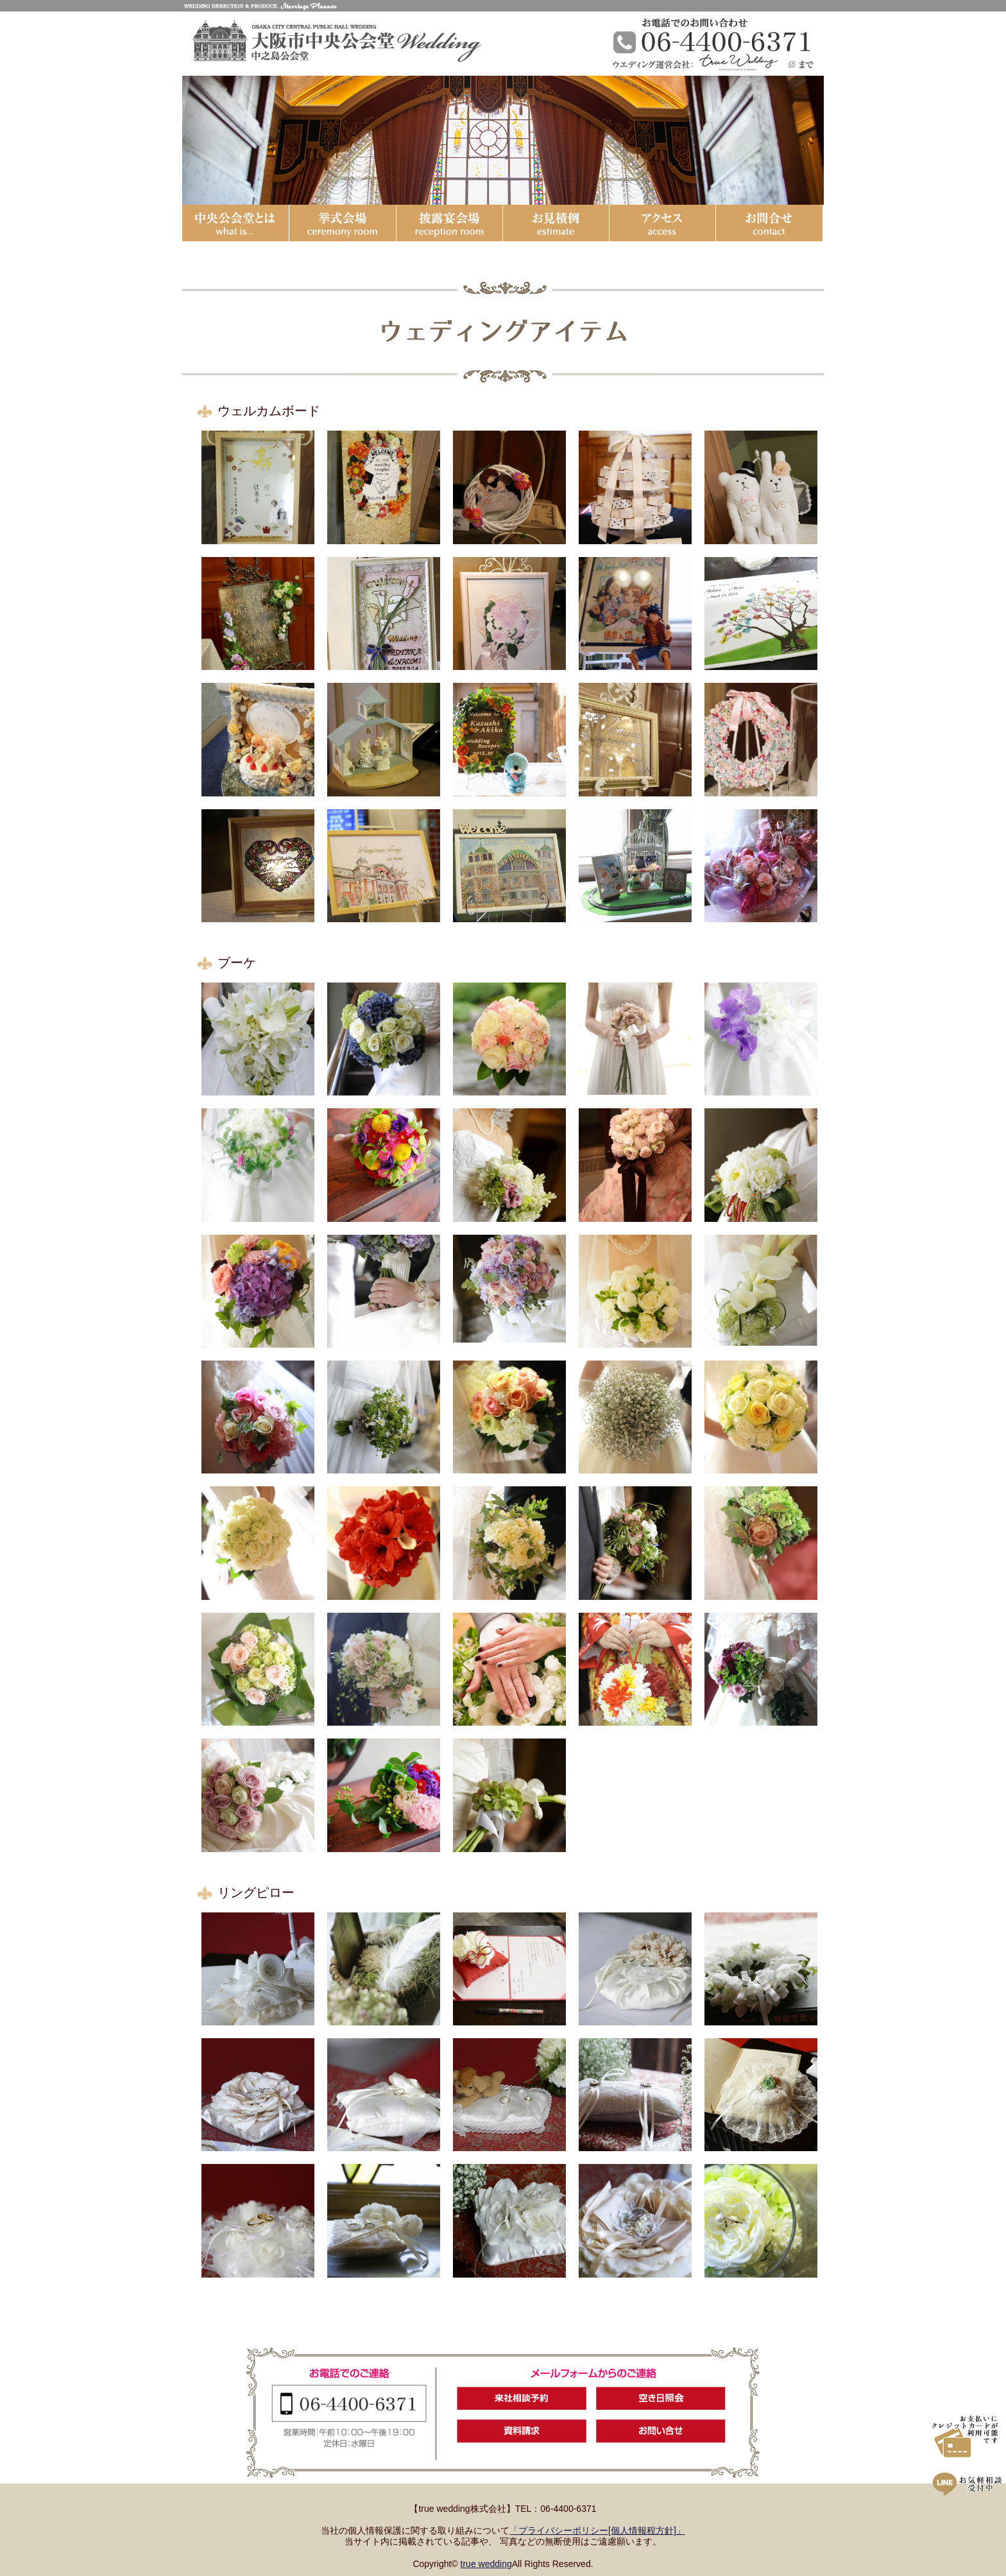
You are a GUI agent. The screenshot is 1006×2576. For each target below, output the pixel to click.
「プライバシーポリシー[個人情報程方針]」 (597, 2530)
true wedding (486, 2564)
